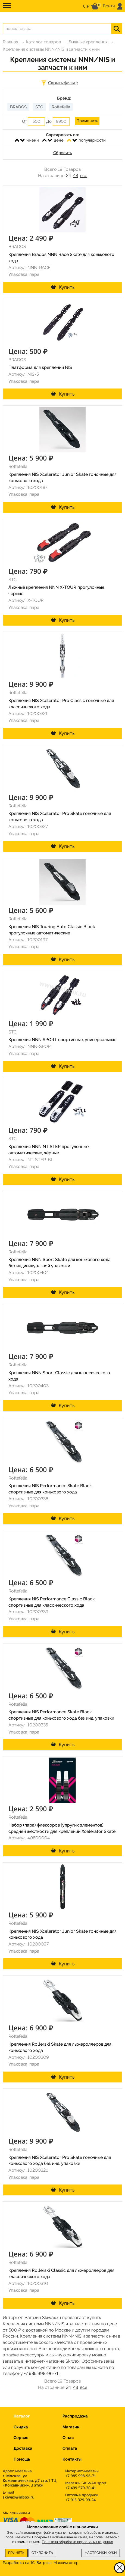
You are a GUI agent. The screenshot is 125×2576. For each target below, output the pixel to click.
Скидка (21, 2427)
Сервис (21, 2437)
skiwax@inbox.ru (19, 2497)
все (83, 175)
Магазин (70, 2427)
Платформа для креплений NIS (40, 367)
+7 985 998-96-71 (41, 2373)
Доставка (23, 2448)
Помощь (22, 2459)
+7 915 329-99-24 (80, 2499)
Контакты (72, 2459)
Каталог (22, 2416)
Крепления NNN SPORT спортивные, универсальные (62, 1039)
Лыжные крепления (88, 41)
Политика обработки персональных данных (77, 2542)
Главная (10, 41)
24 (68, 175)
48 (75, 175)
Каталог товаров (43, 41)
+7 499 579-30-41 (80, 2487)
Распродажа (75, 2416)
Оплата (69, 2448)
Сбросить (62, 152)
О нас (68, 2437)
